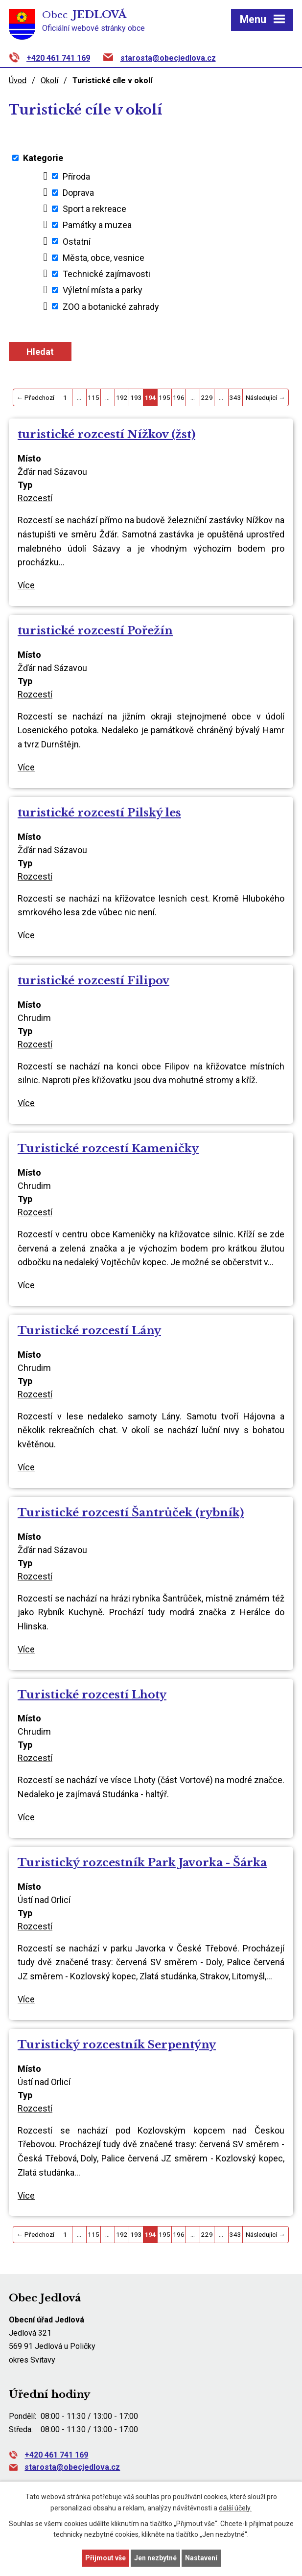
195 (164, 397)
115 (93, 397)
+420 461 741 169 (58, 58)
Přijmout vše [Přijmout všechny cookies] (105, 2558)
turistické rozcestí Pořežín (95, 630)
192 (122, 397)
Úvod (17, 80)
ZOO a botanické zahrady (111, 306)
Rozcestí (35, 498)
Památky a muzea (97, 225)
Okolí (49, 80)
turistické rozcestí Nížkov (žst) (106, 434)
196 (179, 397)
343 (235, 397)
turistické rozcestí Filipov (93, 980)
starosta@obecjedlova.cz (168, 58)
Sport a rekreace (94, 209)
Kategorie (43, 158)
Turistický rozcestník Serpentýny (117, 2044)
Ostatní (77, 241)
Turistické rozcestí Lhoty (92, 1694)
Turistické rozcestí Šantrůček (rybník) (131, 1512)
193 (136, 397)
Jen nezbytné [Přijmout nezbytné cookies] (155, 2558)
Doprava (78, 192)
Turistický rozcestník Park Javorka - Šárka (142, 1862)
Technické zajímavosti (106, 274)
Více (26, 585)
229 (207, 397)
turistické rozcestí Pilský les (99, 812)
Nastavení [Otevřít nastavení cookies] (201, 2558)
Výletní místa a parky (102, 290)
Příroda (76, 176)
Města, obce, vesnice (103, 258)
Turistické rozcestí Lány (89, 1330)
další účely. (235, 2508)
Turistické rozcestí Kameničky (108, 1148)
